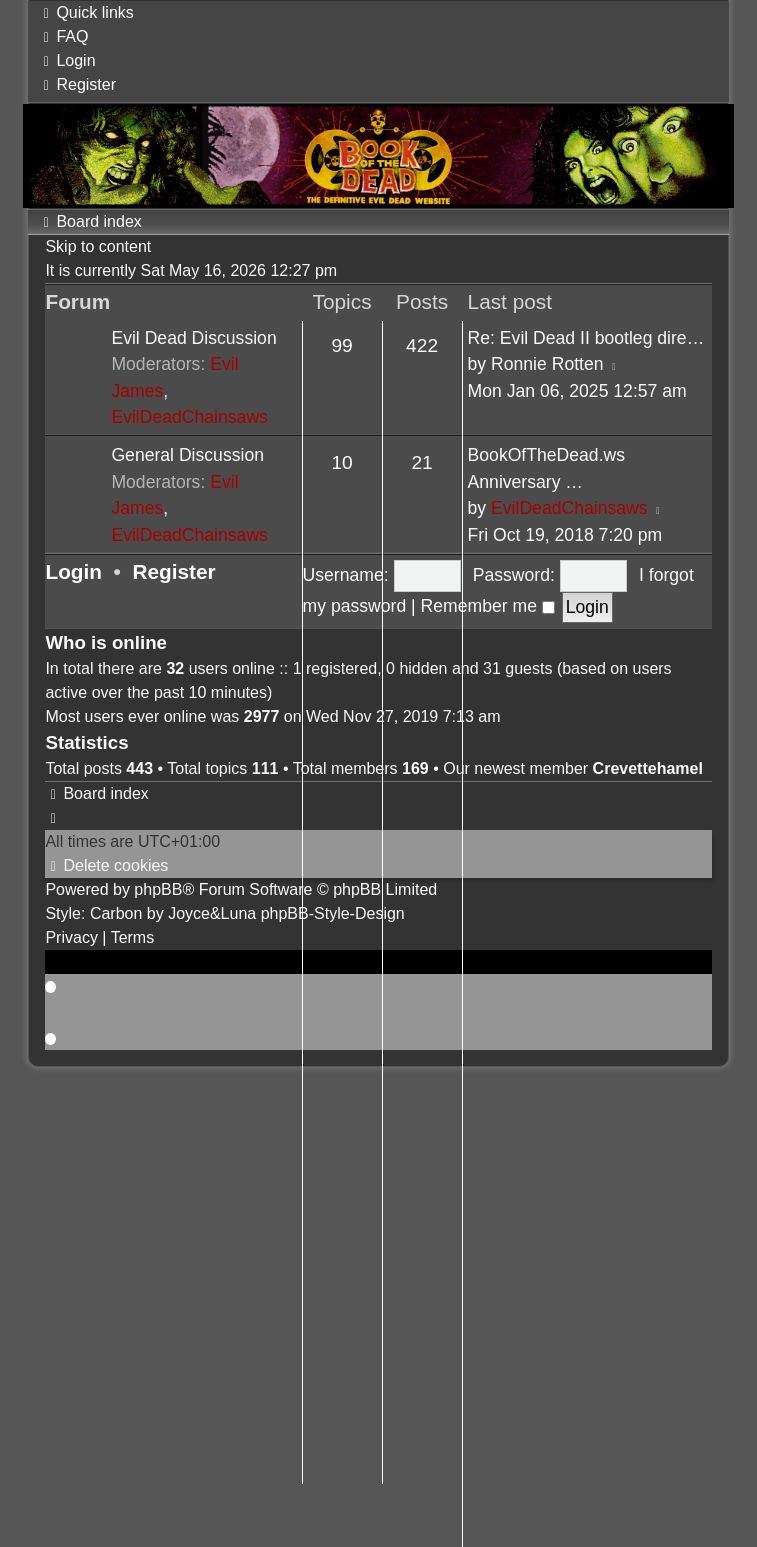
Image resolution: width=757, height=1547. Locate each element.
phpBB (158, 889)
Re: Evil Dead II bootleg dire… (586, 338)
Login (73, 571)
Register (173, 571)
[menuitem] (63, 36)
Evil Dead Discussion (193, 338)
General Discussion (187, 455)
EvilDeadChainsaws (189, 417)
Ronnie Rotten (547, 364)
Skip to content (98, 246)
